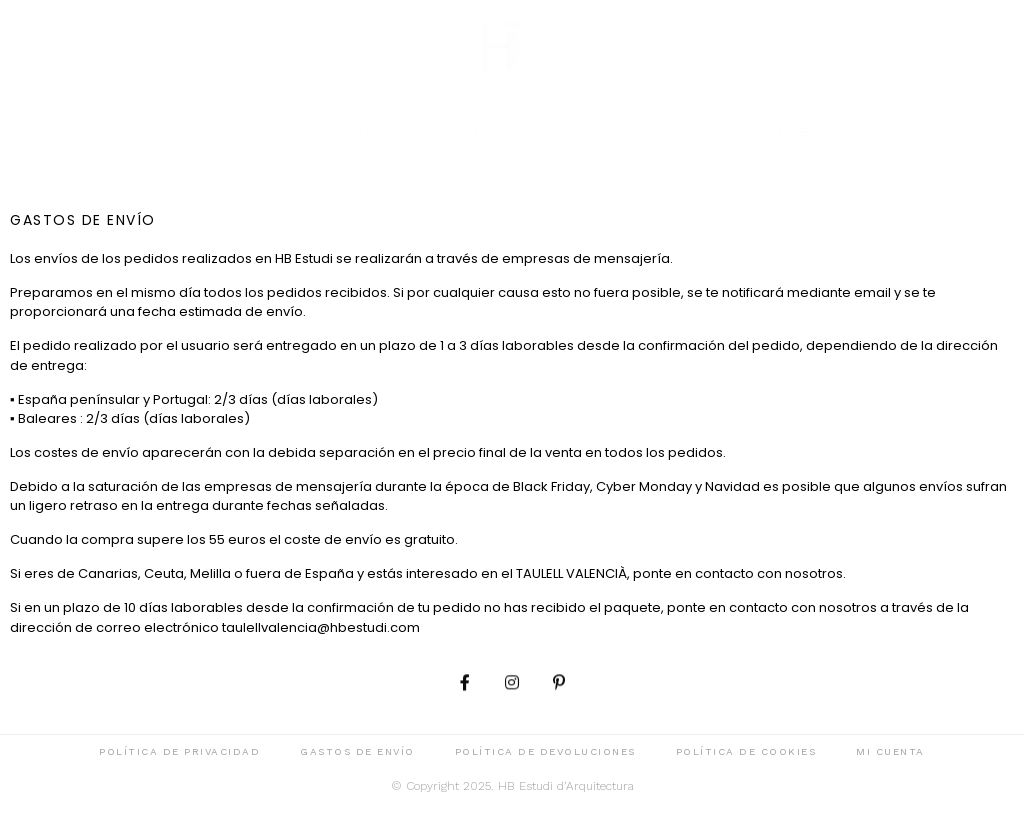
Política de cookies (746, 751)
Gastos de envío (357, 751)
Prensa (483, 132)
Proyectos (266, 132)
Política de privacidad (179, 751)
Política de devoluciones (545, 751)
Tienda (694, 132)
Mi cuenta (890, 751)
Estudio (382, 132)
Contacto (590, 132)
